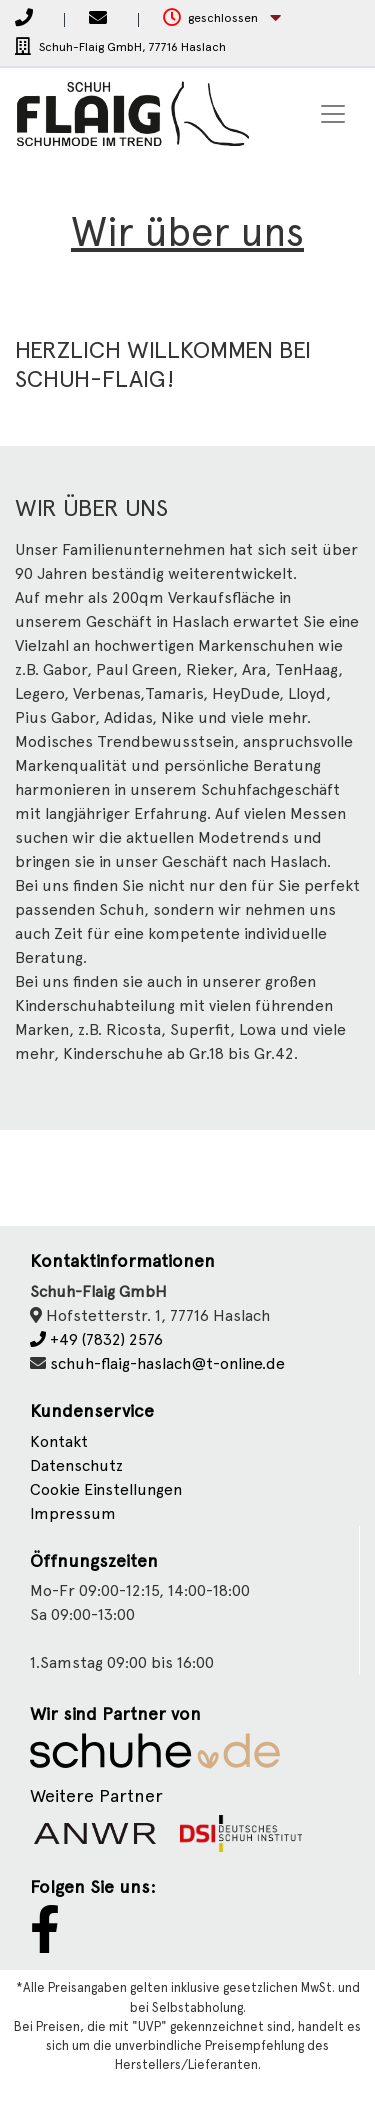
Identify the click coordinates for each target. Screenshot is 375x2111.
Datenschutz (76, 1465)
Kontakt (59, 1441)
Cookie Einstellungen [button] (106, 1489)
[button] (222, 18)
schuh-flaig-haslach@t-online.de (167, 1363)
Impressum (73, 1513)
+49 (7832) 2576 (96, 1339)
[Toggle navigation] (333, 114)
